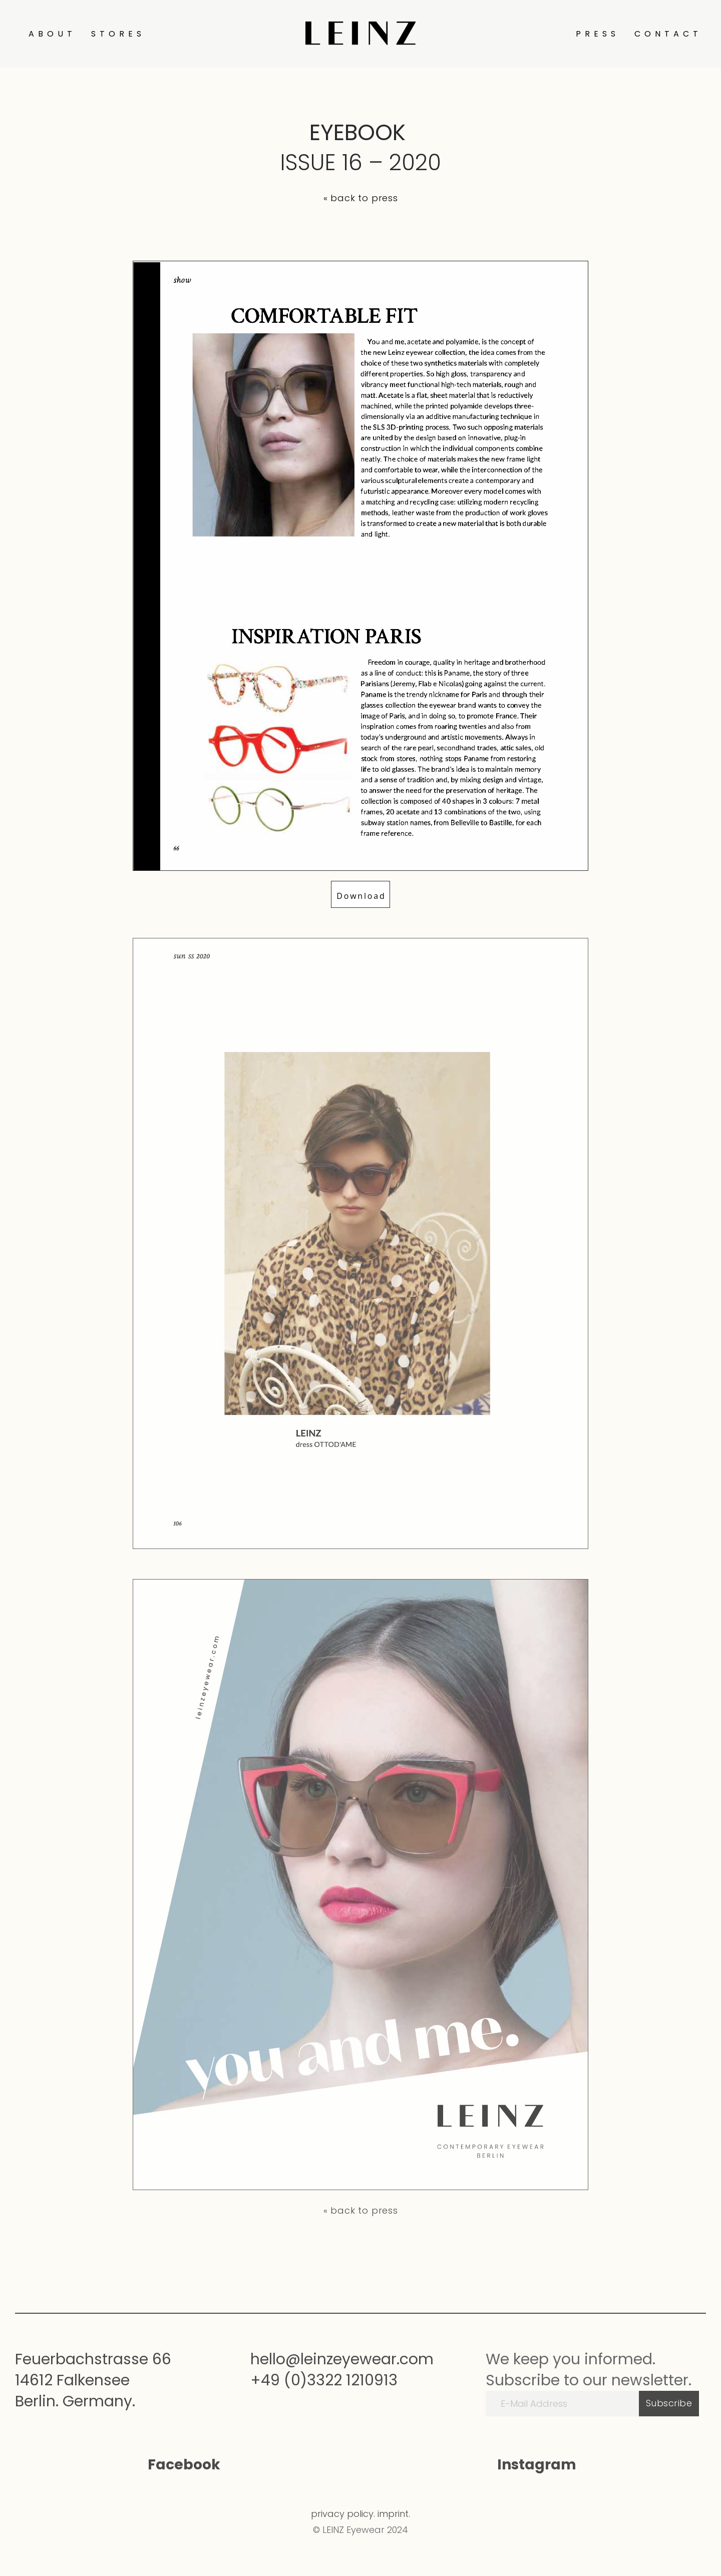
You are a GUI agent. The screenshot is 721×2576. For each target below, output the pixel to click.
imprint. (394, 2513)
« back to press (360, 198)
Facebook (184, 2464)
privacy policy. (343, 2513)
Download (361, 895)
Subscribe (669, 2403)
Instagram (536, 2464)
